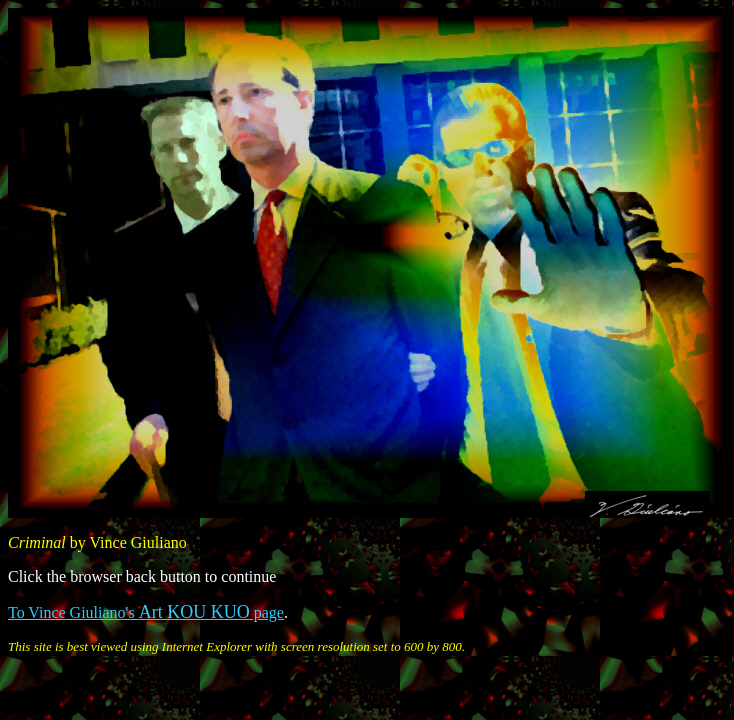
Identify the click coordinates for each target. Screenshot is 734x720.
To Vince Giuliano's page (146, 612)
